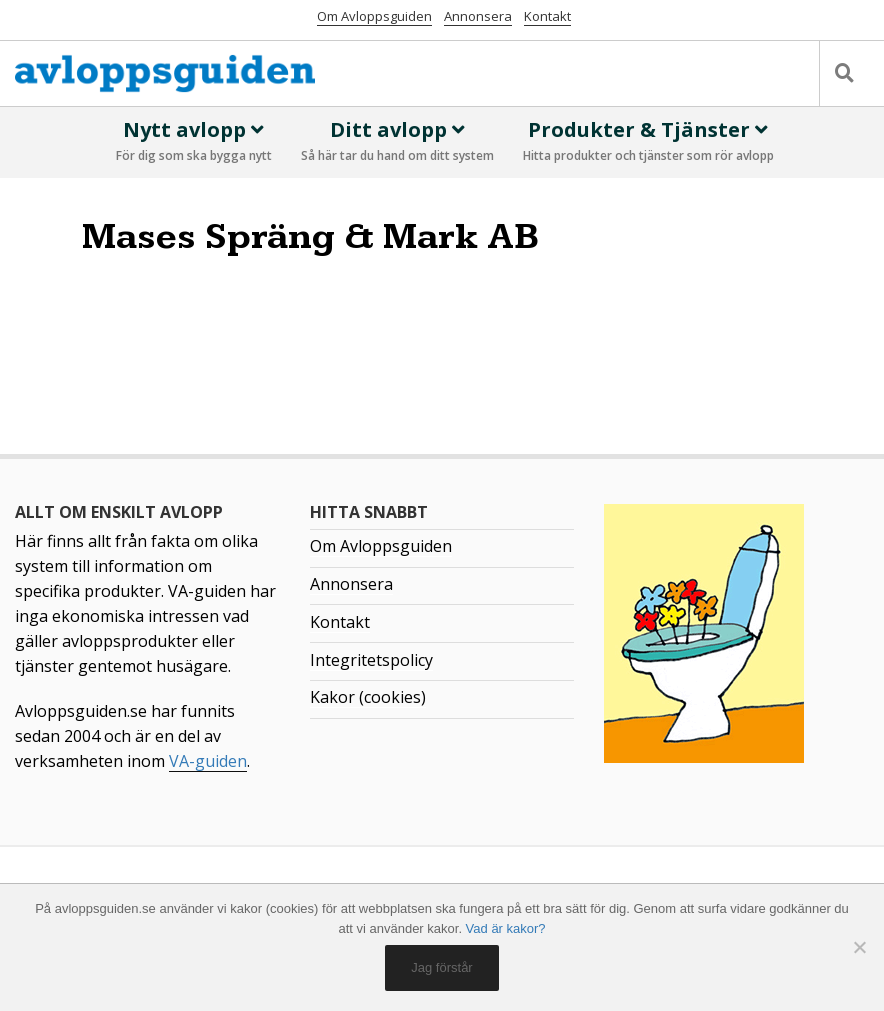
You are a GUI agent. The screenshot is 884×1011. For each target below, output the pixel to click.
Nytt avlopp (194, 142)
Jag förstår (441, 967)
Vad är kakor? (506, 928)
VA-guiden (208, 761)
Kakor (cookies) (368, 697)
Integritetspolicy (371, 660)
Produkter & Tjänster (648, 142)
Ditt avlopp (397, 142)
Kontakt (547, 16)
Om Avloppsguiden (374, 16)
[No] (859, 947)
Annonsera (478, 16)
